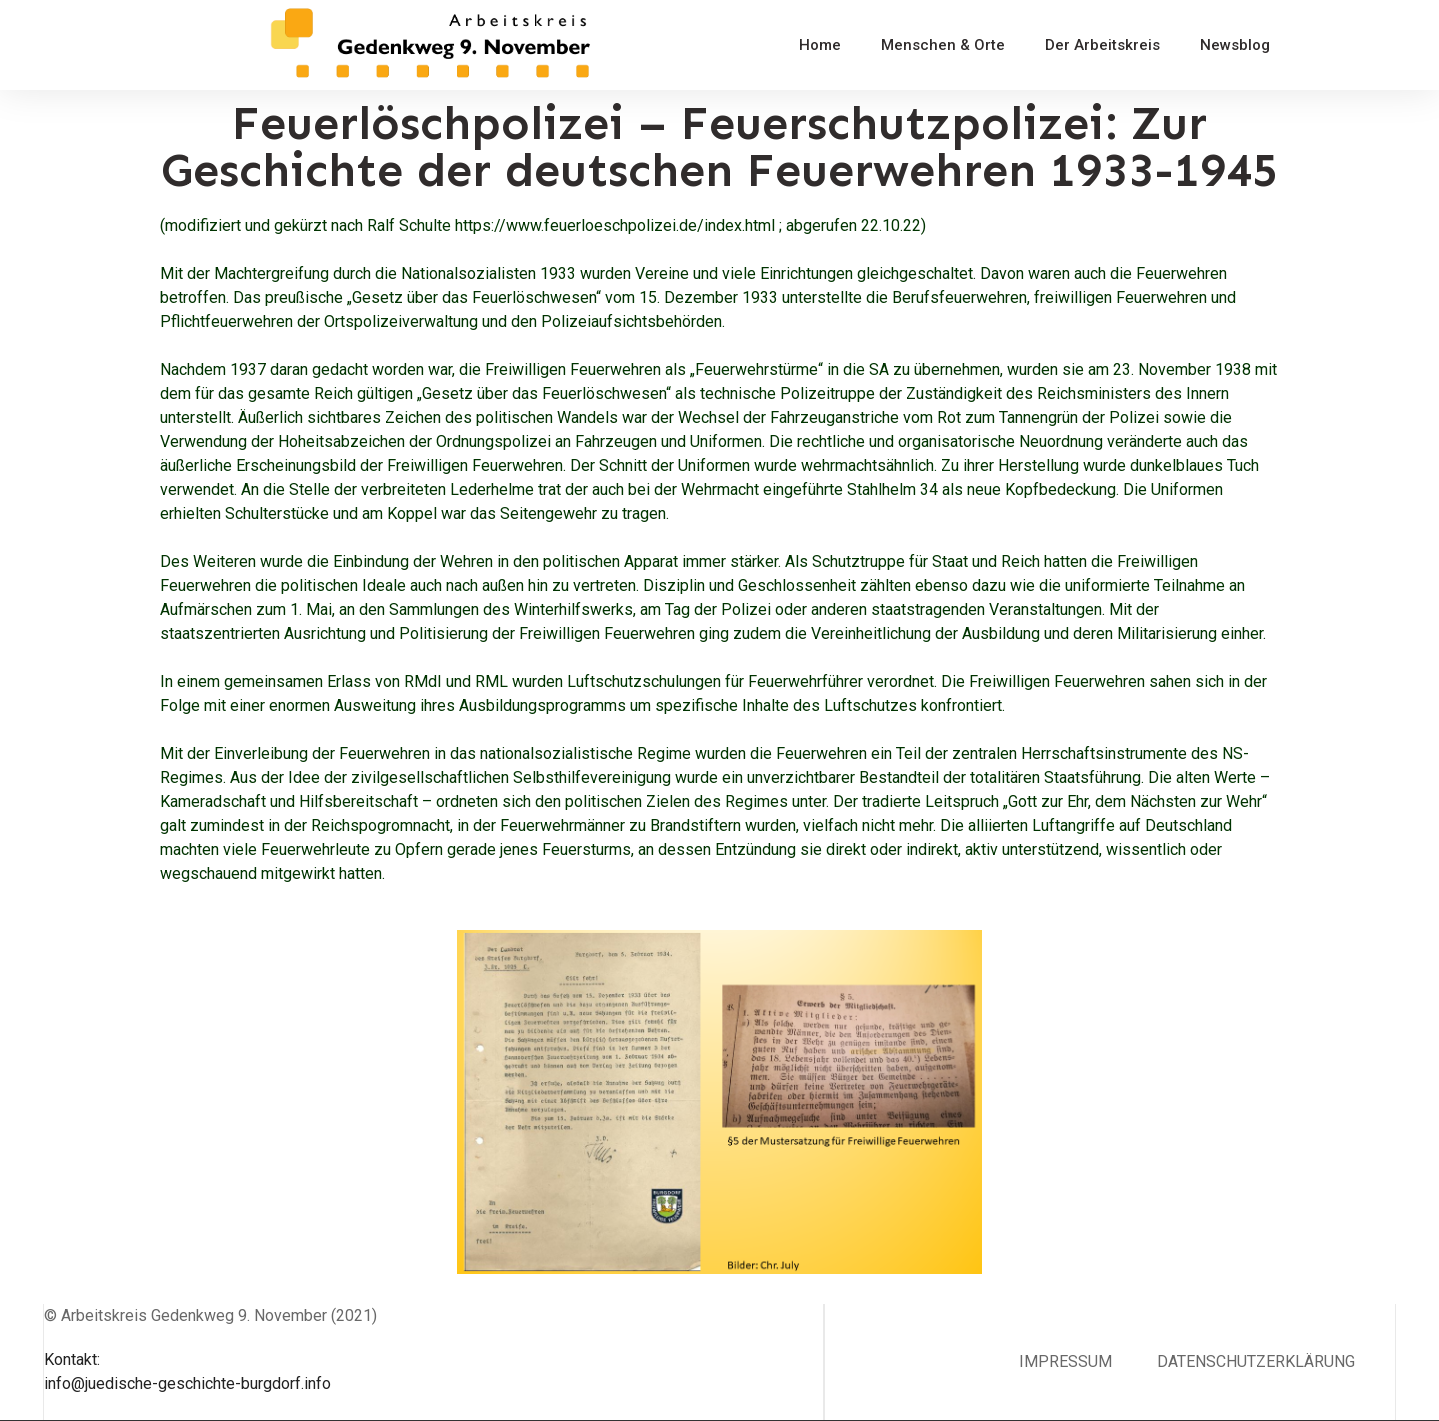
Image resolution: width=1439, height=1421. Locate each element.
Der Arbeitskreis (1102, 45)
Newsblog (1235, 45)
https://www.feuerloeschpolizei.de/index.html (615, 225)
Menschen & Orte (943, 45)
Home (820, 45)
